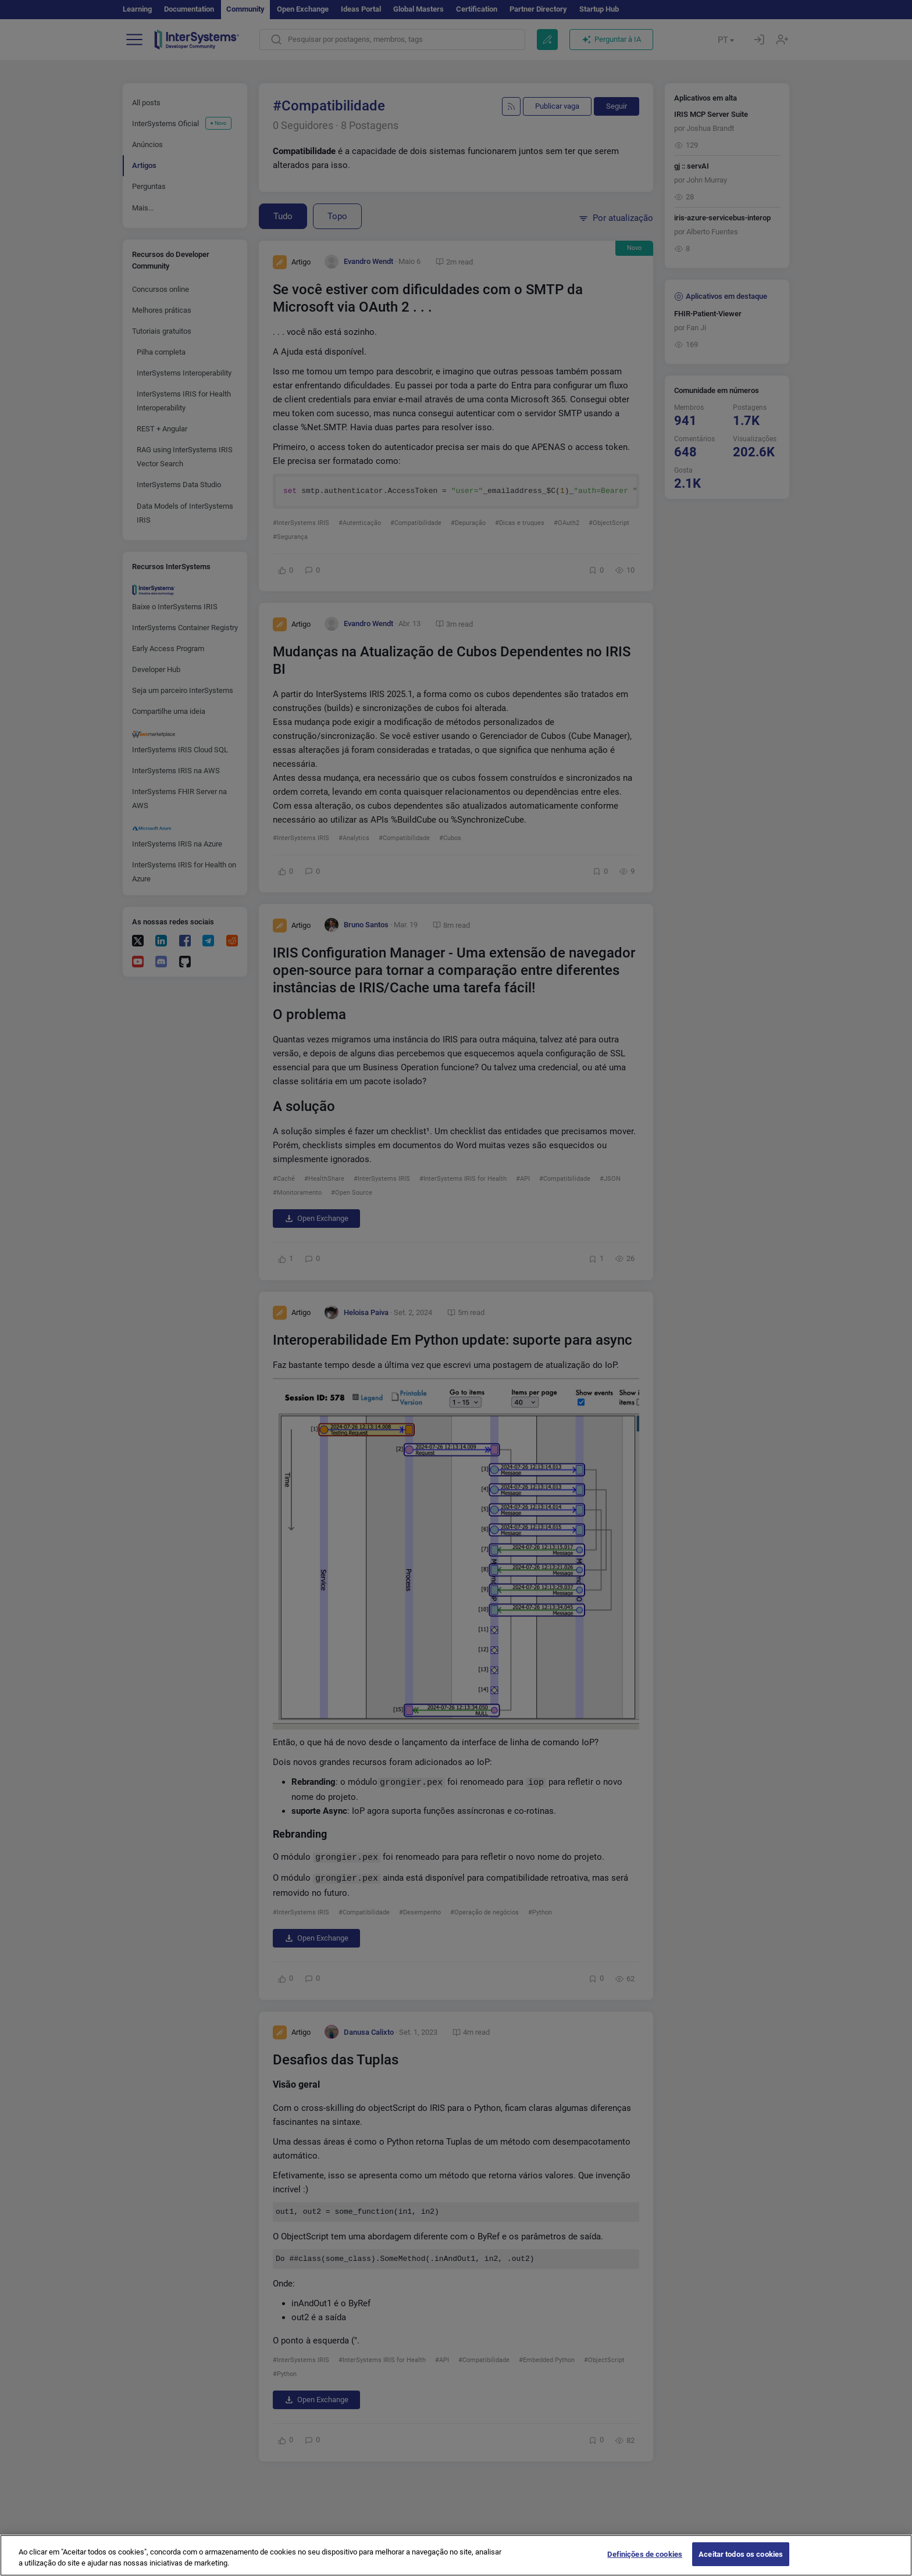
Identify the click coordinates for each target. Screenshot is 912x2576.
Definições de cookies (644, 2561)
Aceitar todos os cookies (741, 2561)
